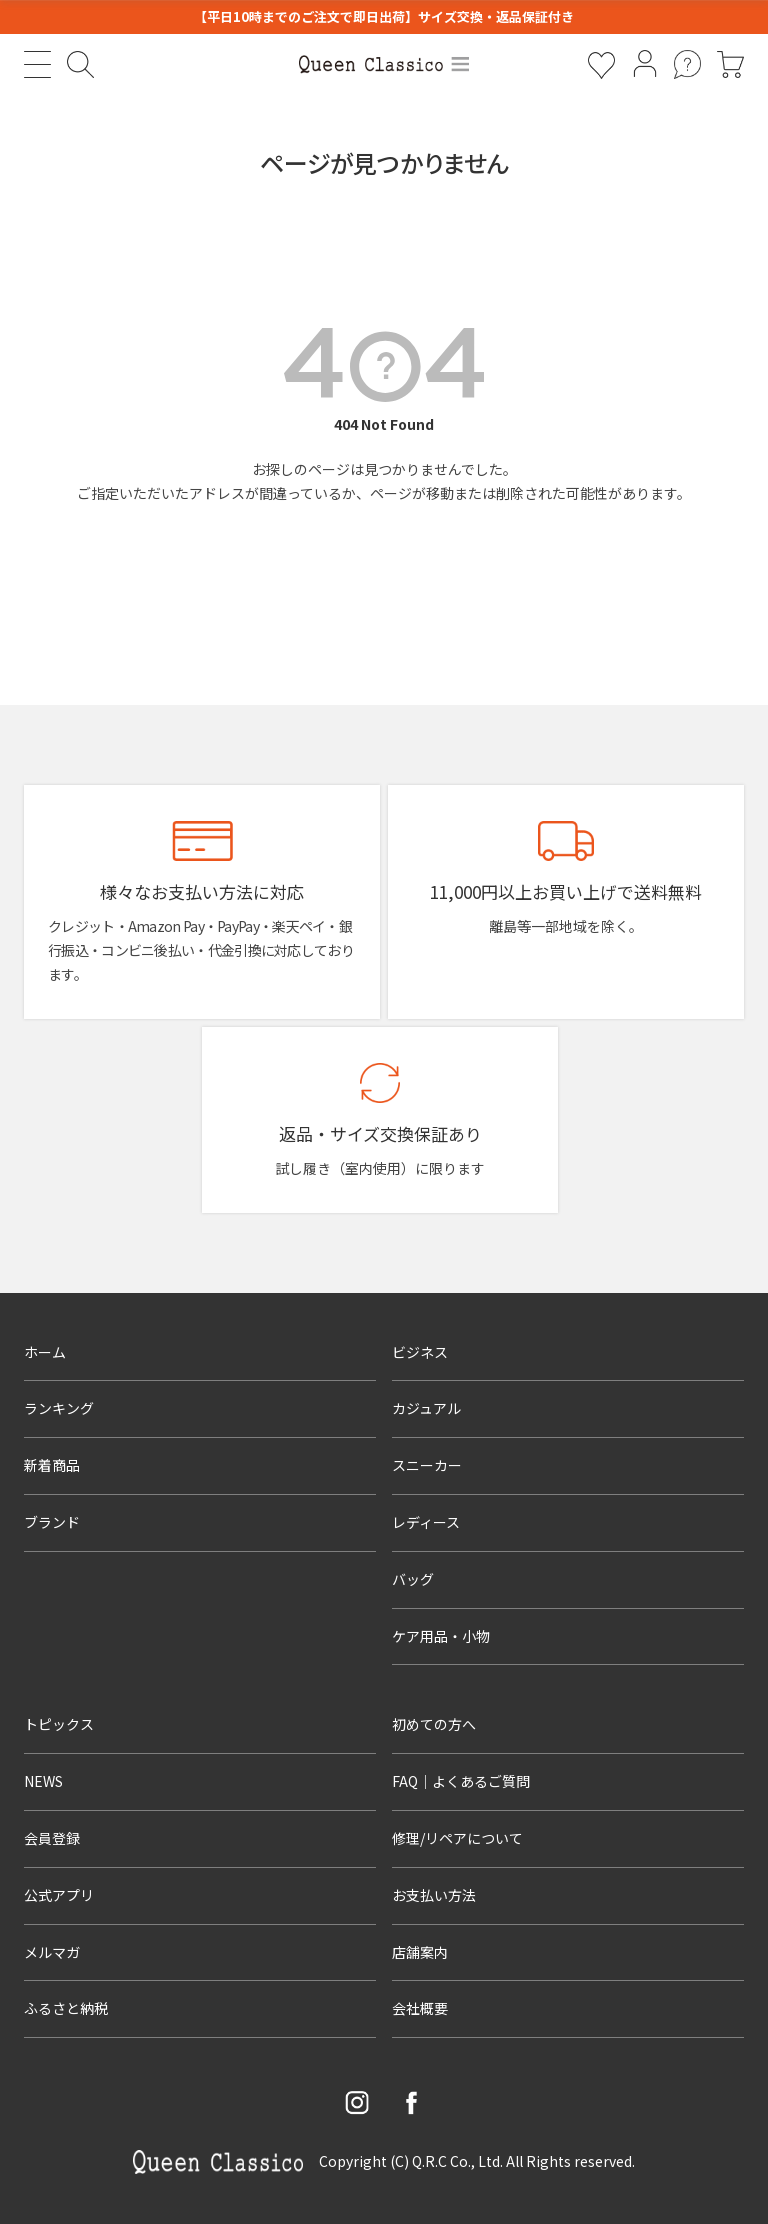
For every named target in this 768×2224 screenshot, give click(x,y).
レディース (426, 1522)
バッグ (413, 1579)
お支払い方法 (434, 1895)
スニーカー (427, 1465)
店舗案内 (420, 1952)
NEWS (43, 1781)
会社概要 (420, 2008)
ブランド (52, 1522)
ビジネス (420, 1352)
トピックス (59, 1724)
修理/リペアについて (457, 1838)
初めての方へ (434, 1724)
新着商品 (52, 1465)
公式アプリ (59, 1895)
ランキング (59, 1408)
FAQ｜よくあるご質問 (461, 1781)
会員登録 (52, 1838)
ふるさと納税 (66, 2008)
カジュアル (426, 1408)
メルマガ (52, 1952)
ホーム (45, 1352)
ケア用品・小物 (441, 1636)
